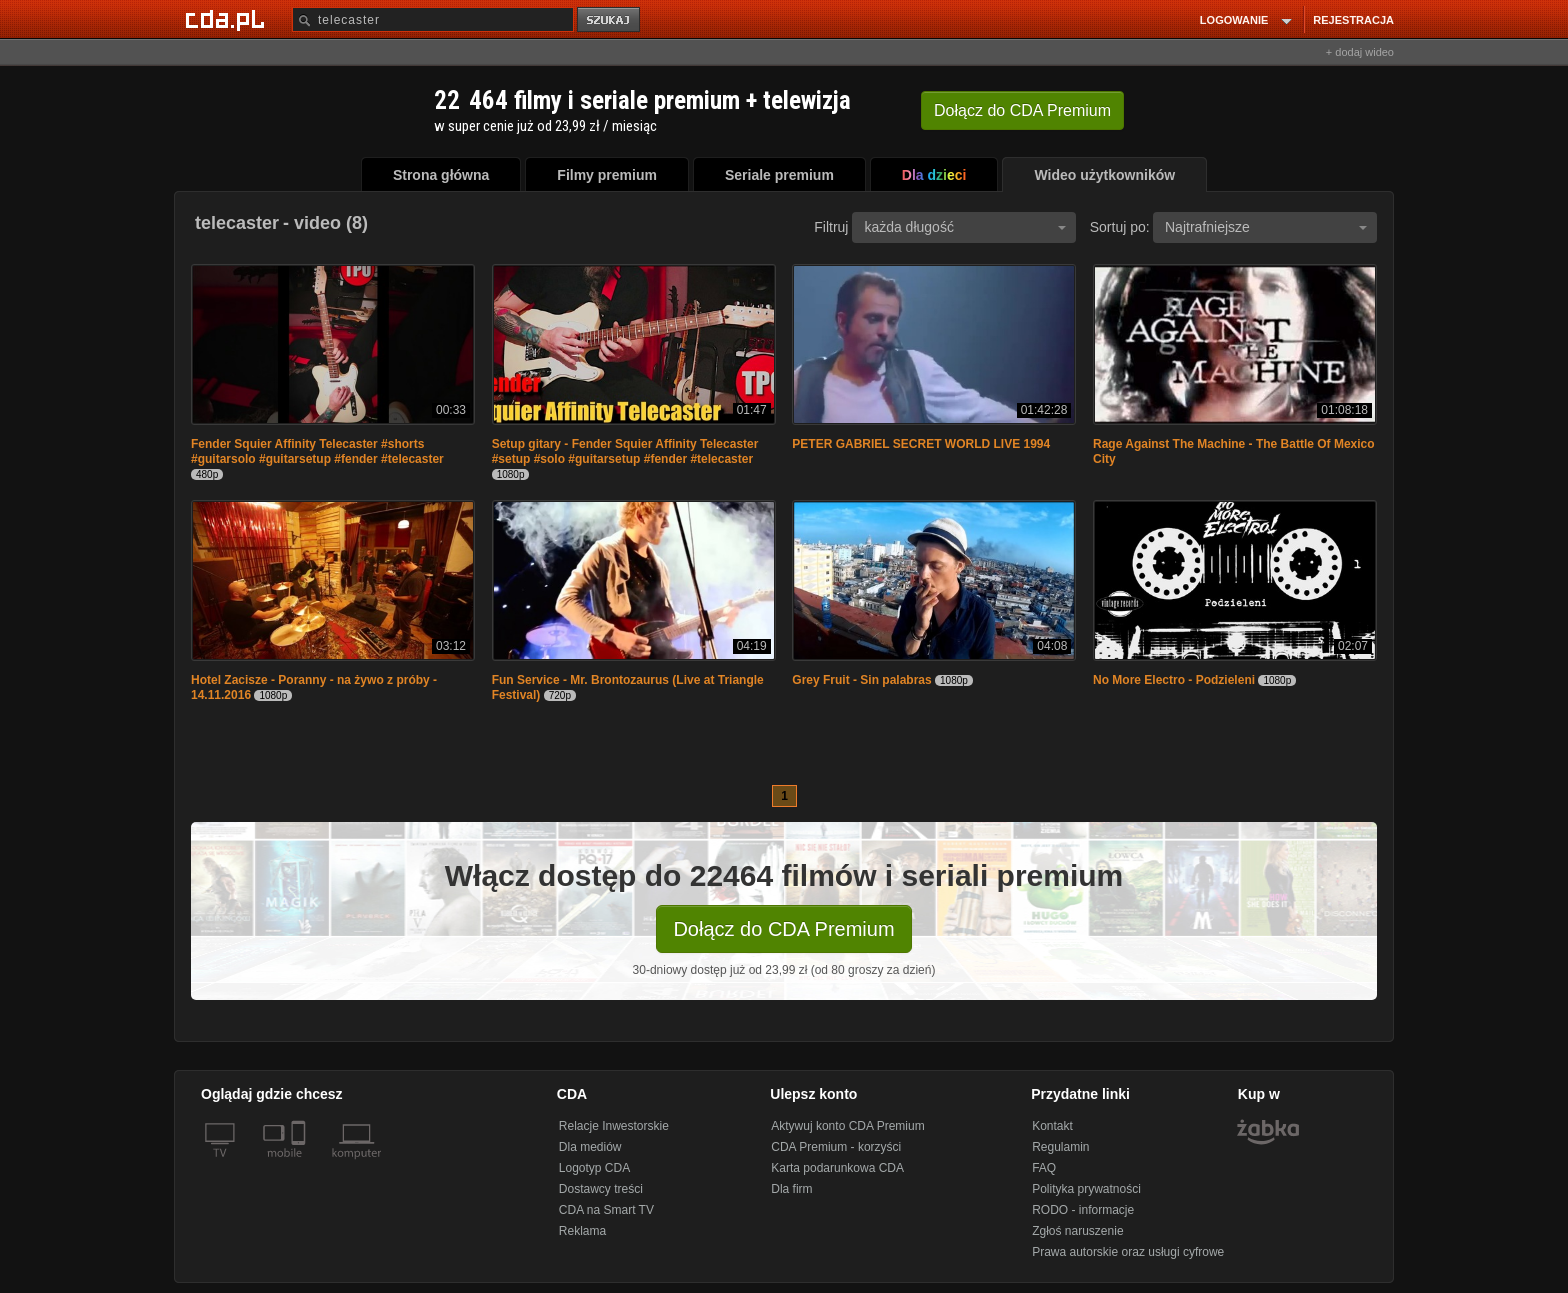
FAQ (1044, 1168)
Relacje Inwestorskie (614, 1126)
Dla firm (791, 1189)
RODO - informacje (1083, 1210)
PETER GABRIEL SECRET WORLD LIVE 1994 (921, 444)
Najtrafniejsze (1266, 227)
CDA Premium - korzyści (836, 1147)
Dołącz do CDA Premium (783, 929)
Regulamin (1060, 1147)
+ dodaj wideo (1360, 52)
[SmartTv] (300, 1165)
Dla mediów (590, 1147)
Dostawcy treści (601, 1189)
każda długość (965, 227)
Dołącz (1022, 110)
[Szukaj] (433, 19)
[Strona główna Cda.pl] (228, 19)
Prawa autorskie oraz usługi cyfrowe (1128, 1252)
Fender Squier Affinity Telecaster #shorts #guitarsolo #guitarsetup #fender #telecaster (317, 451)
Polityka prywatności (1086, 1189)
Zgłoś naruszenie (1077, 1231)
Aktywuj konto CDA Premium (847, 1126)
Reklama (582, 1231)
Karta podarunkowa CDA (837, 1168)
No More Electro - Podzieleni (1174, 680)
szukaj (610, 20)
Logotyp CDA (594, 1168)
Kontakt (1052, 1126)
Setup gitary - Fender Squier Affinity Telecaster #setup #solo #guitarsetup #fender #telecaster (625, 451)
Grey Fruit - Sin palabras (861, 680)
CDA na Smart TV (606, 1210)
